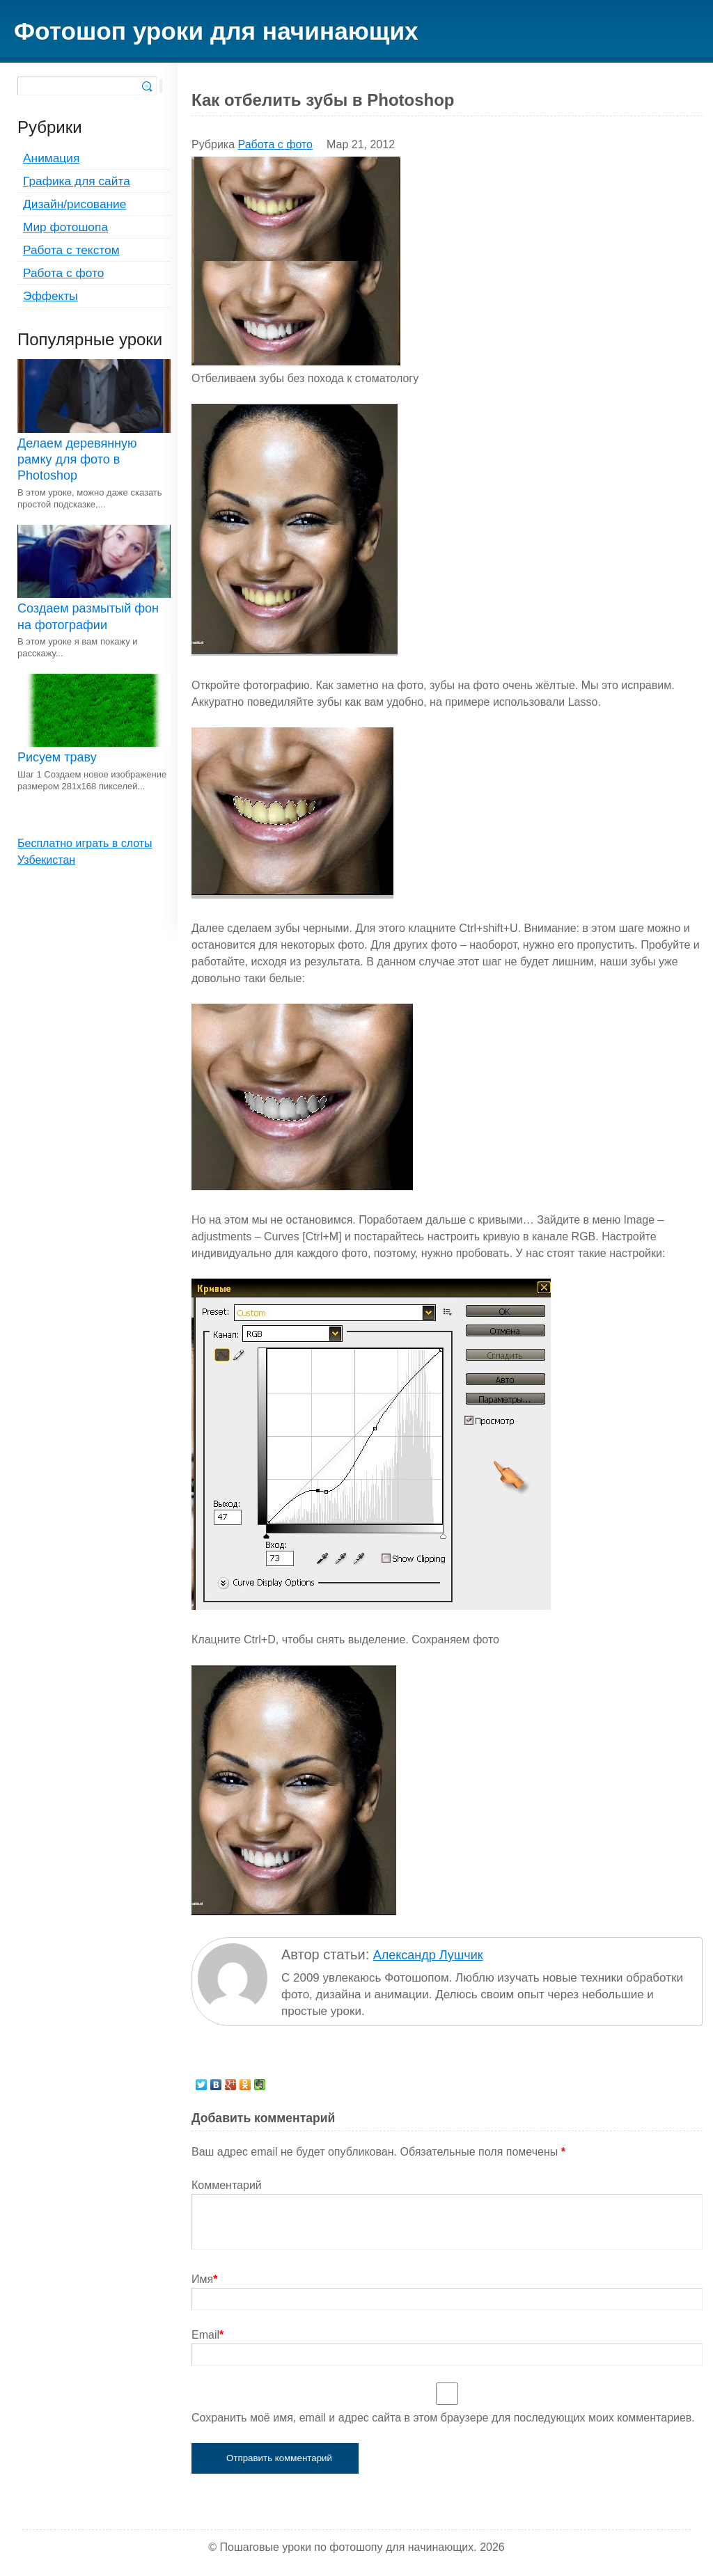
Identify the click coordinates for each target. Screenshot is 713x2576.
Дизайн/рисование (74, 204)
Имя (204, 2279)
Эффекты (50, 296)
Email (207, 2335)
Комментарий (226, 2185)
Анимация (51, 158)
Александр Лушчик (428, 1955)
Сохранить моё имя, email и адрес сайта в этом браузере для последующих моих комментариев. (443, 2418)
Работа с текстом (71, 250)
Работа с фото (63, 273)
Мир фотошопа (65, 227)
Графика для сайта (76, 181)
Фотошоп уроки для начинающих (216, 31)
